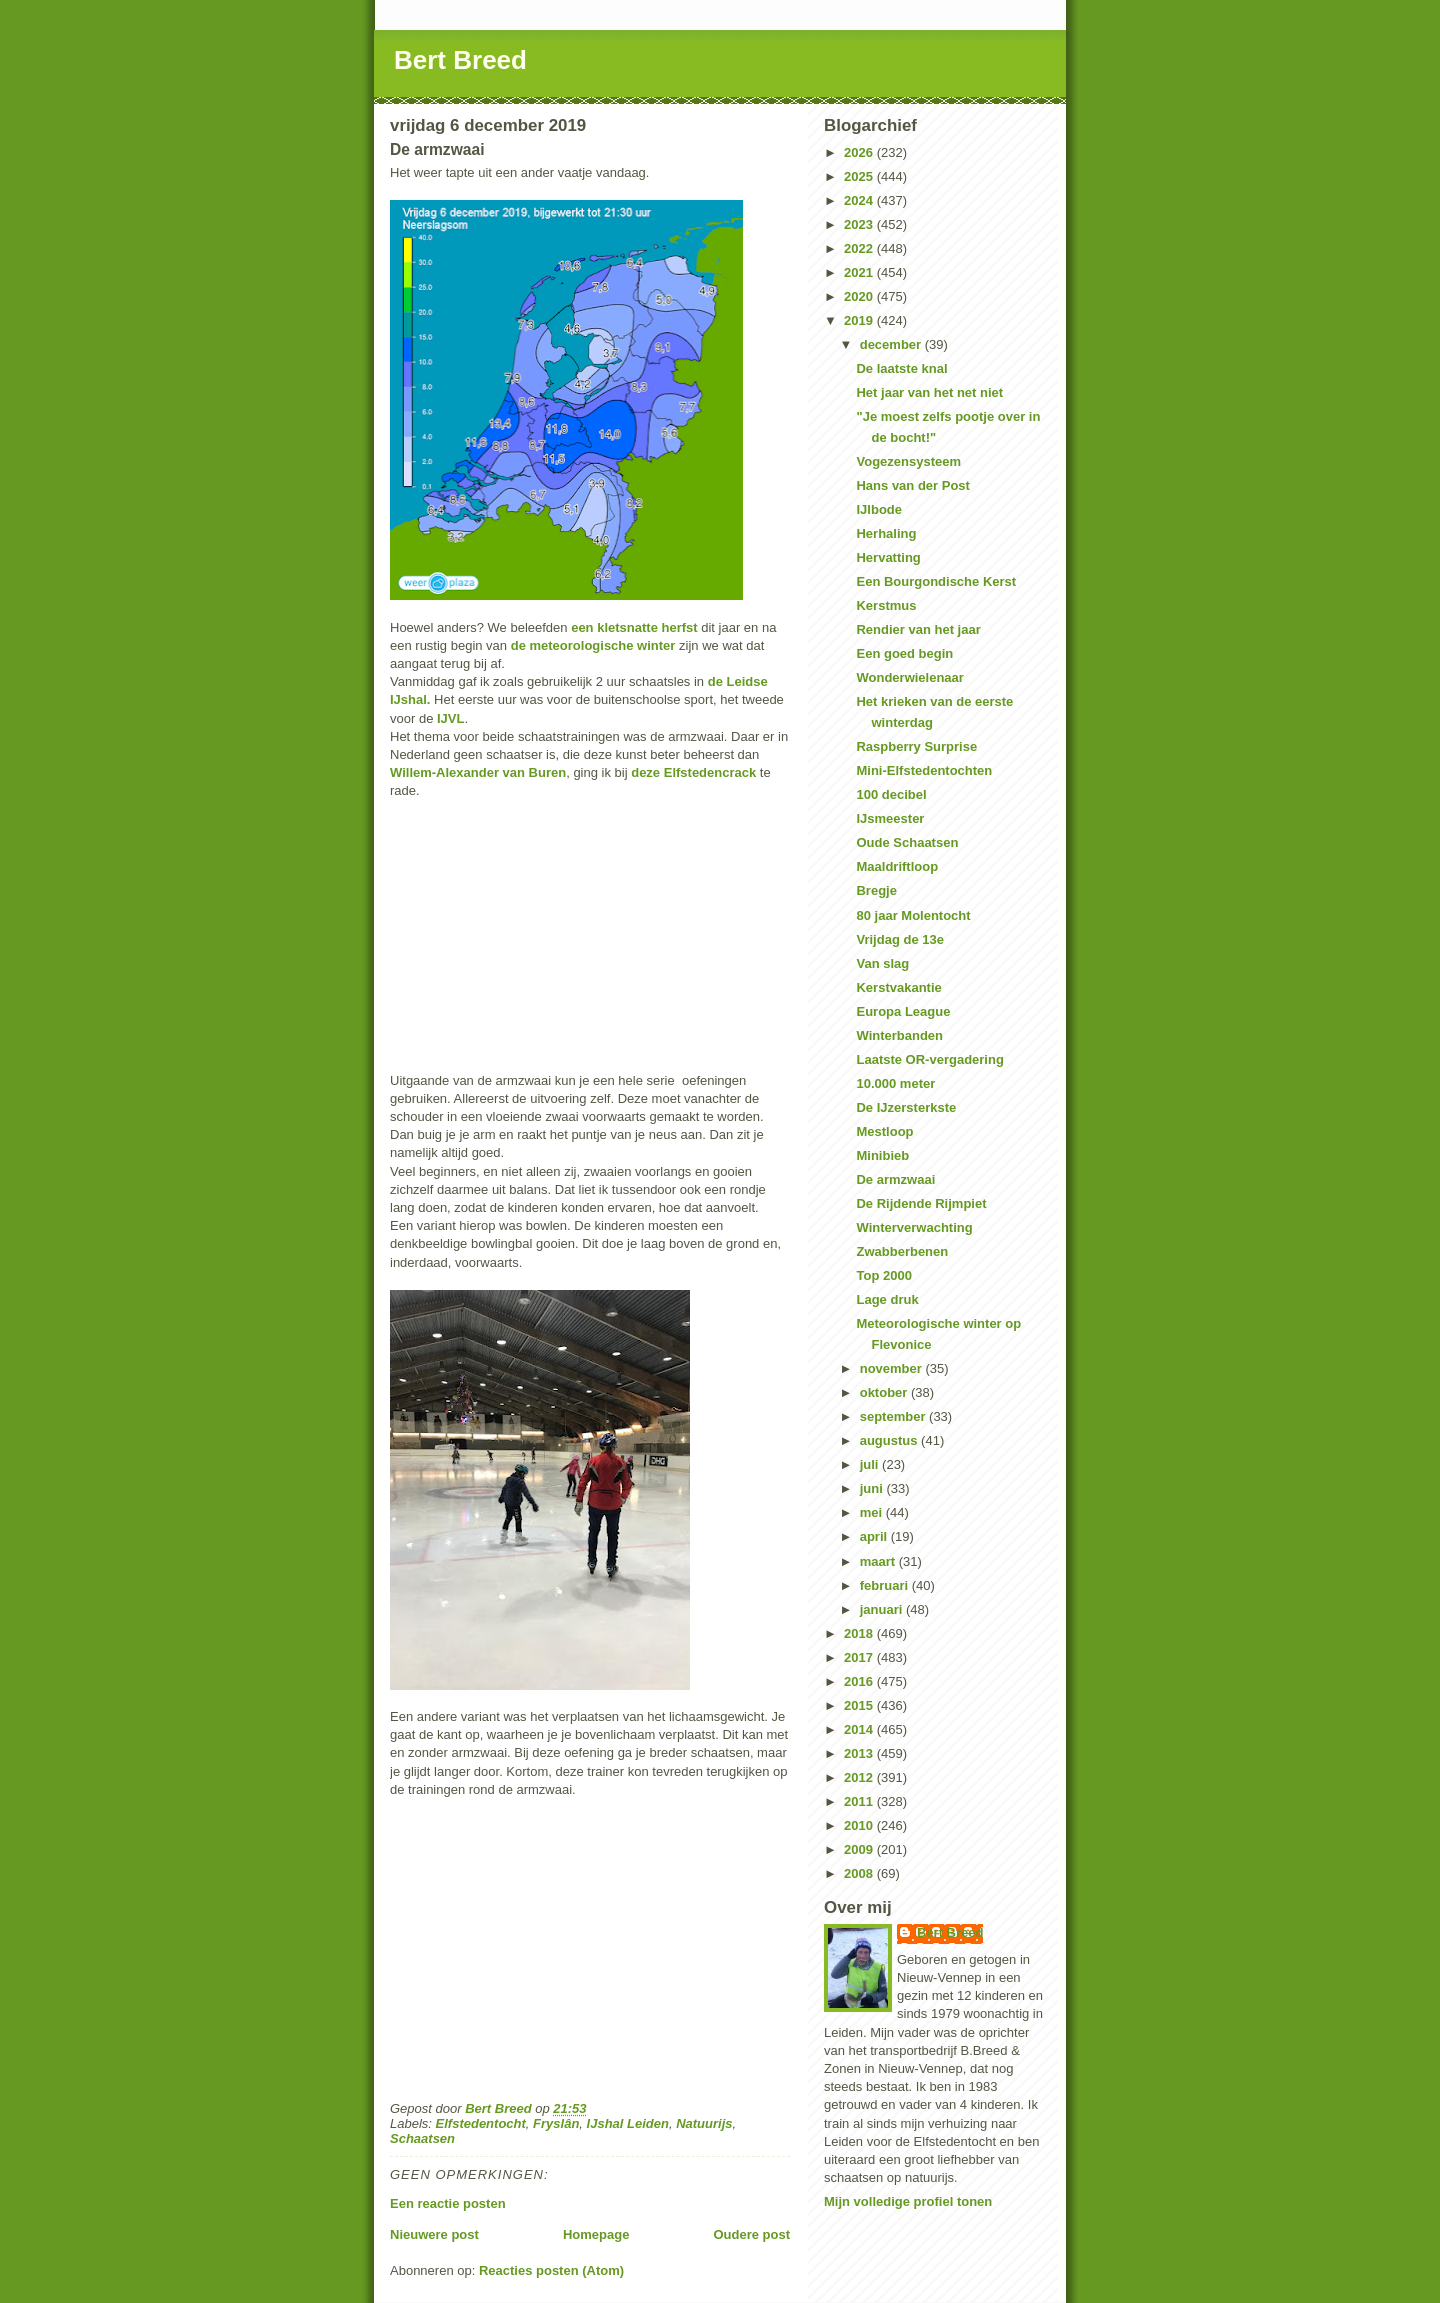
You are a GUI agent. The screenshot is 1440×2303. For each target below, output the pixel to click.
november (893, 1368)
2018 (860, 1633)
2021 (860, 272)
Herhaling (886, 533)
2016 (860, 1681)
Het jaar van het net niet (929, 392)
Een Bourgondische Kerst (936, 581)
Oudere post (751, 2234)
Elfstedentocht (481, 2123)
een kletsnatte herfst (634, 627)
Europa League (903, 1011)
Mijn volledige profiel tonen (908, 2201)
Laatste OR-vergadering (929, 1059)
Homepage (596, 2234)
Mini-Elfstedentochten (924, 770)
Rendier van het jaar (918, 629)
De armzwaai (895, 1179)
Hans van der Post (912, 485)
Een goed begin (904, 653)
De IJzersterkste (906, 1107)
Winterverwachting (914, 1227)
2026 (860, 152)
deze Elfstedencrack (693, 772)
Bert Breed (460, 60)
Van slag (882, 963)
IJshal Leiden (628, 2123)
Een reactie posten (448, 2203)
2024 (860, 200)
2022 (860, 248)
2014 (860, 1729)
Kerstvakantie (898, 987)
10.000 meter (895, 1083)
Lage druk (887, 1299)
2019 (860, 320)
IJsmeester (890, 818)
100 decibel (891, 794)
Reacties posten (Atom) (551, 2270)
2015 (860, 1705)
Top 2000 (883, 1275)
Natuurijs (704, 2123)
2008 (860, 1873)
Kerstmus (886, 605)
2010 (860, 1825)
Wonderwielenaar (909, 677)
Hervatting (888, 557)
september (894, 1416)
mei (873, 1512)
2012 (860, 1777)
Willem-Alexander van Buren (478, 772)
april (875, 1536)
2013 (860, 1753)
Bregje (876, 890)
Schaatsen (422, 2138)
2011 (860, 1801)
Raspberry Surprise (916, 746)
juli (871, 1464)
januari (883, 1609)
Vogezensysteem (908, 461)
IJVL (450, 718)
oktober (885, 1392)
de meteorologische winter (595, 645)
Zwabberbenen (902, 1251)
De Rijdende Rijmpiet (921, 1203)
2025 (860, 176)
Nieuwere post (434, 2234)
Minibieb (882, 1155)
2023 (860, 224)
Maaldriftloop (897, 866)
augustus (890, 1440)
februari (886, 1585)
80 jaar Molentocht (913, 915)
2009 (860, 1849)
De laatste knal (901, 368)
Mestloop (884, 1131)
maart (879, 1561)
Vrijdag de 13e (899, 939)
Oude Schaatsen (907, 842)
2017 (860, 1657)
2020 (860, 296)
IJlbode (879, 509)
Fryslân (556, 2123)
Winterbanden (899, 1035)
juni (873, 1488)
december (892, 344)
